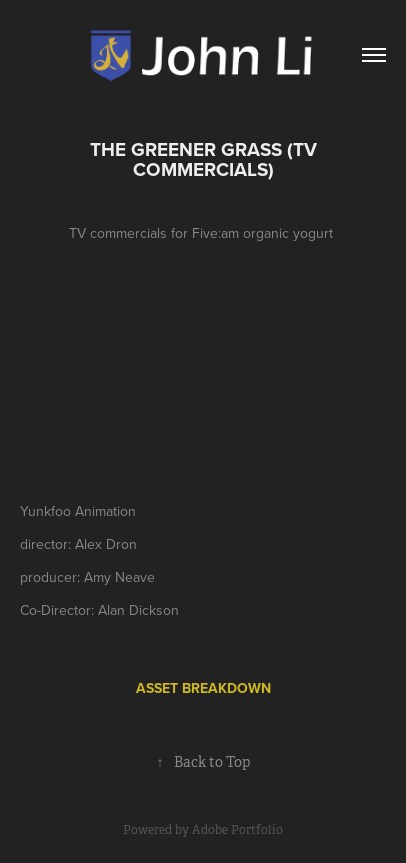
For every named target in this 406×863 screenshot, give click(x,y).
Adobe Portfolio (237, 830)
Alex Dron (106, 544)
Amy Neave (119, 577)
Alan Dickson (138, 610)
